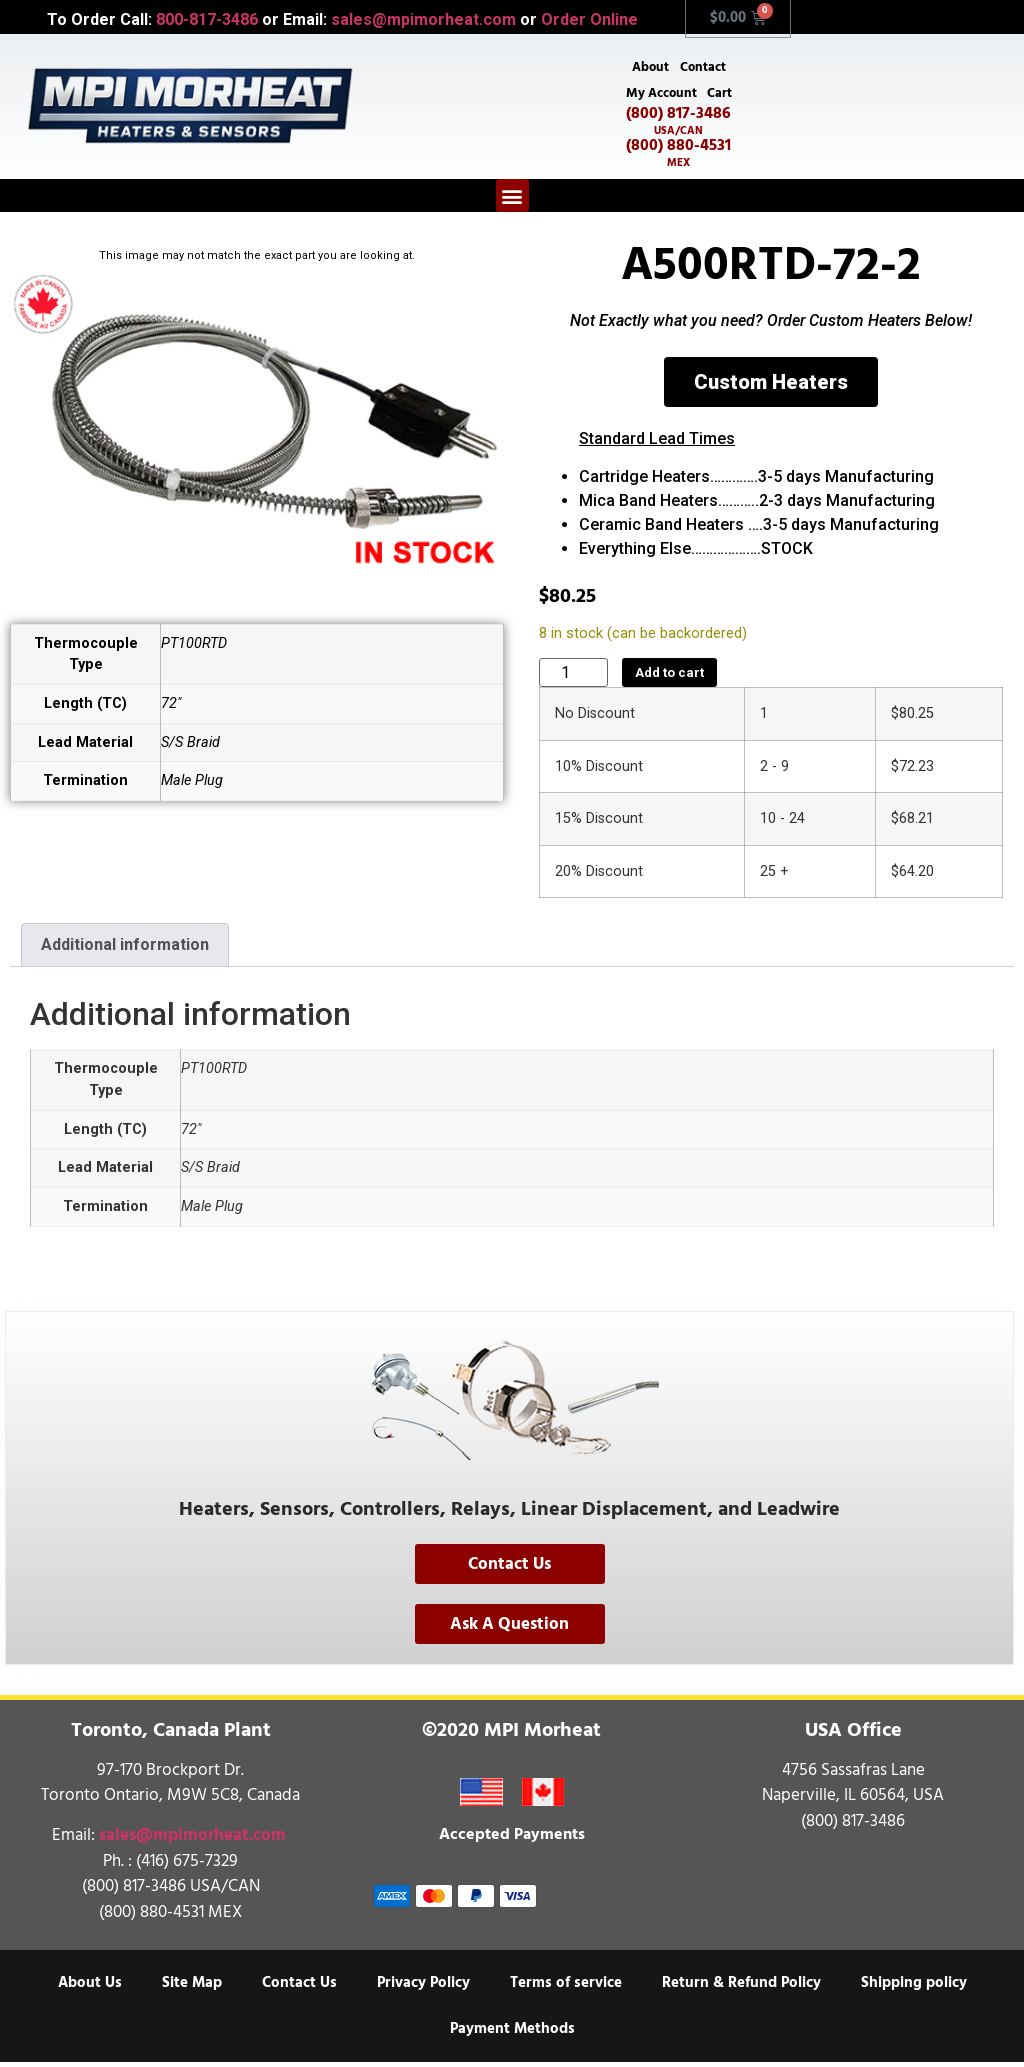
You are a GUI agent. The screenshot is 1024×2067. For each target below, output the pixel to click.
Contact (704, 68)
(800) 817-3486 (678, 125)
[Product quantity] (573, 677)
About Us (90, 1987)
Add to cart (669, 677)
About (649, 68)
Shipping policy (914, 1987)
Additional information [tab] (125, 949)
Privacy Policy (423, 1987)
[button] (512, 200)
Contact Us (299, 1987)
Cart (720, 96)
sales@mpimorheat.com (423, 19)
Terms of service (566, 1987)
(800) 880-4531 (678, 157)
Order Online (589, 19)
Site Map (192, 1987)
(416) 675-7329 (187, 1866)
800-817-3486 (207, 19)
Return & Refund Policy (741, 1987)
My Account (660, 96)
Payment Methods (512, 2033)
